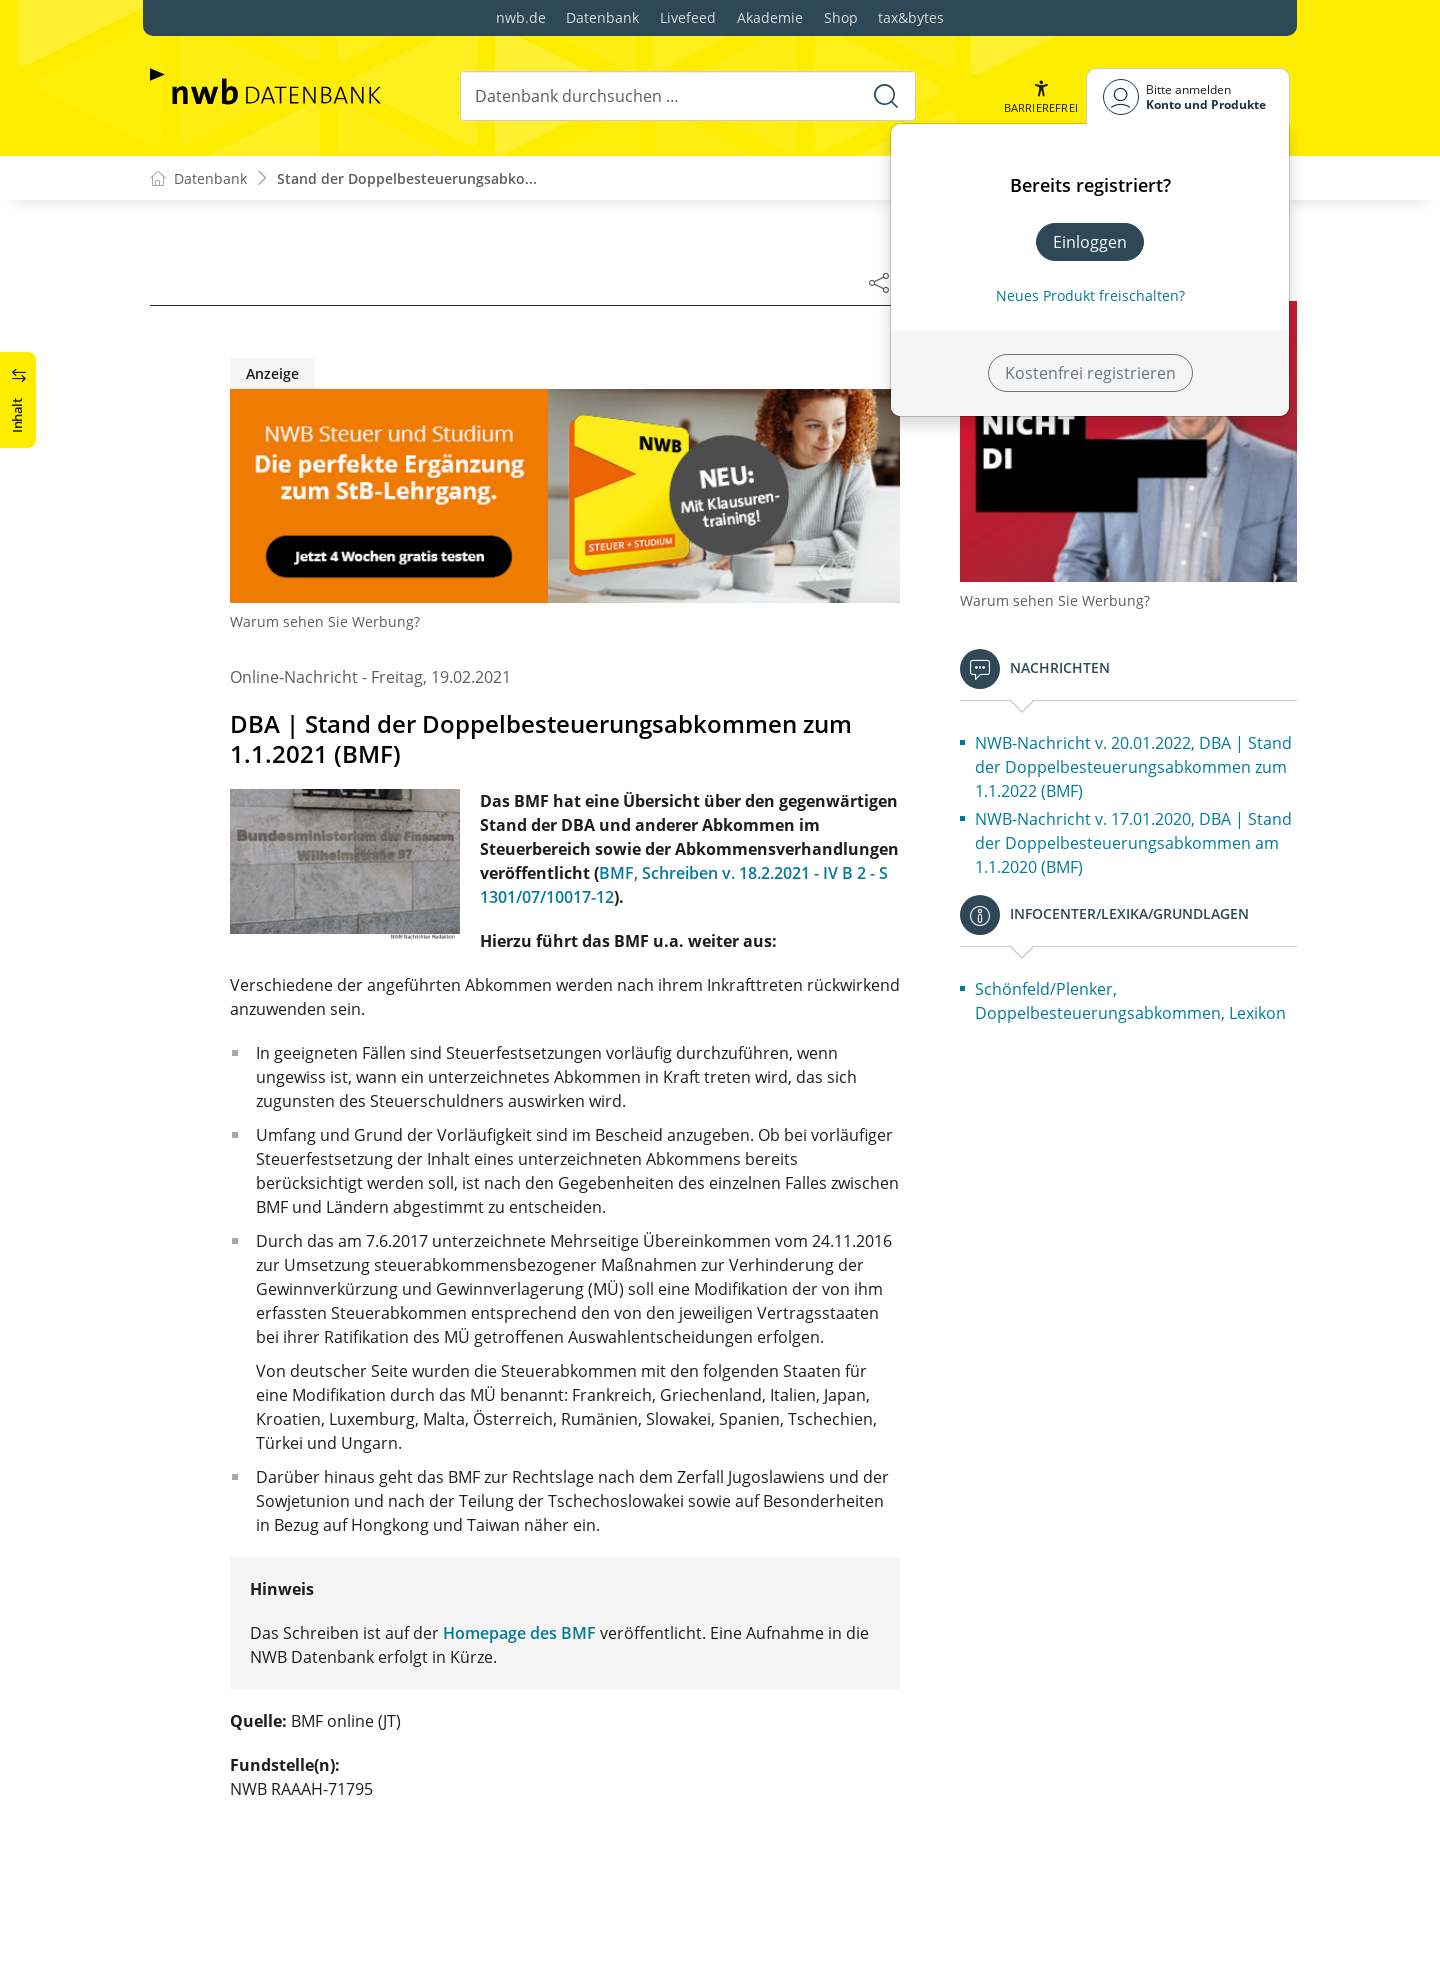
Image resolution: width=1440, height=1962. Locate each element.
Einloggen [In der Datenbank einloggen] (1090, 242)
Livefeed (688, 17)
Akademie (770, 17)
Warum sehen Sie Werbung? (325, 621)
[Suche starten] (886, 96)
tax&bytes (911, 17)
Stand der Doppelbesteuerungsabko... (407, 178)
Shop (841, 17)
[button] (1041, 96)
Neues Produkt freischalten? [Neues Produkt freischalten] (1090, 295)
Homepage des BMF (519, 1633)
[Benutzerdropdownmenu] (1188, 96)
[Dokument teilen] (879, 282)
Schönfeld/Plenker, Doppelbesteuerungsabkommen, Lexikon (1130, 1001)
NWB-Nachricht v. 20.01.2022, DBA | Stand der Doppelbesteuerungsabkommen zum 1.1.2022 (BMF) (1133, 767)
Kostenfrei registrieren (1090, 373)
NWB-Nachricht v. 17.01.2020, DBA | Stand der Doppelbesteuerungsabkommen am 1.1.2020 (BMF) (1133, 843)
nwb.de (521, 17)
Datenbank (602, 17)
